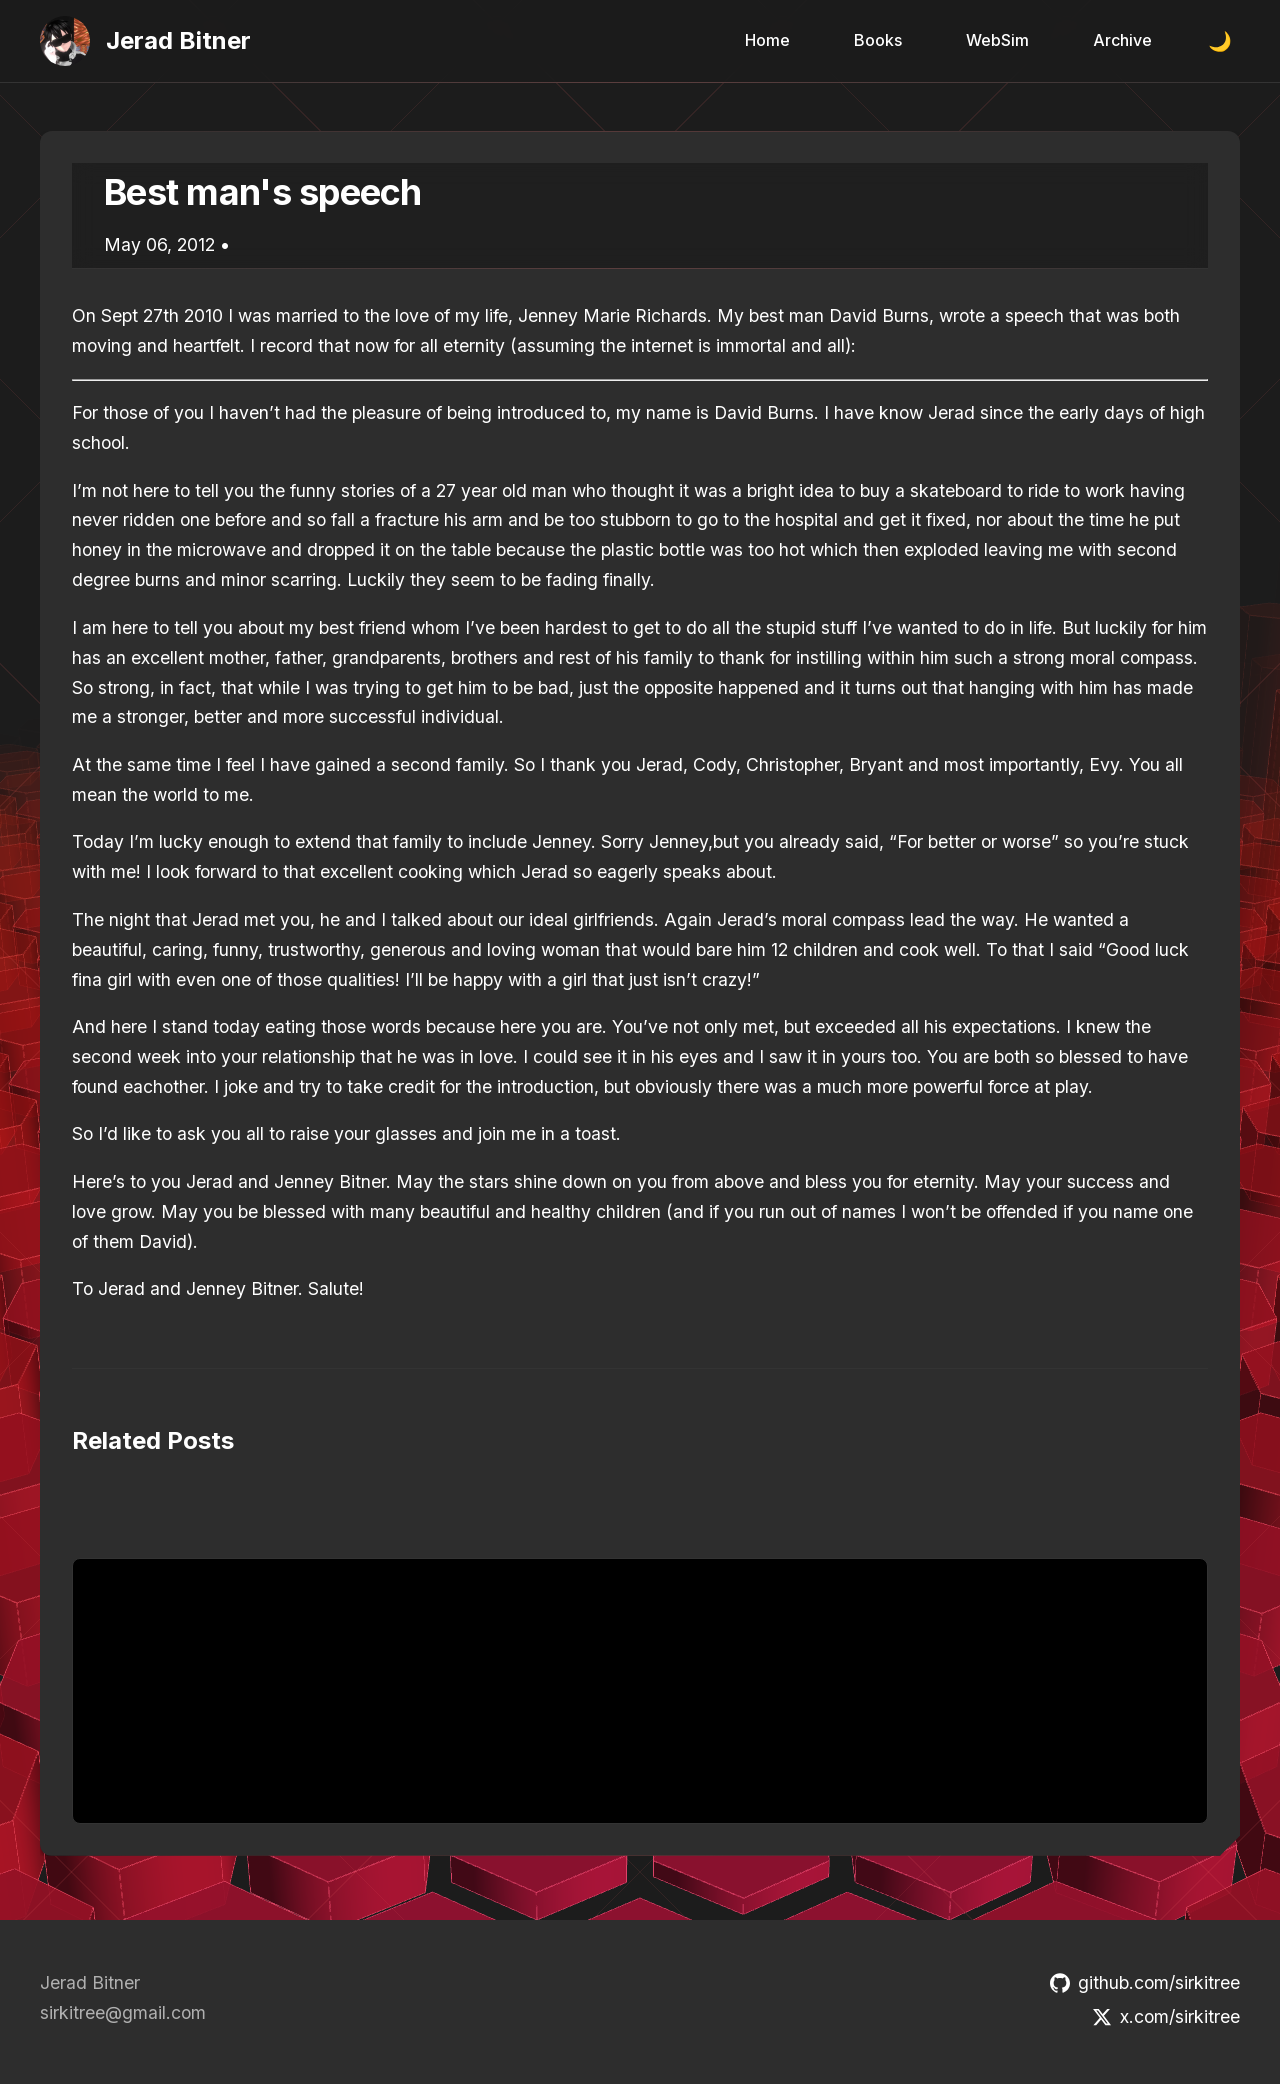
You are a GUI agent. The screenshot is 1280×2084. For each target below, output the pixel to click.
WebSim (997, 40)
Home (767, 40)
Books (878, 40)
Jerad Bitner (178, 40)
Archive (1122, 40)
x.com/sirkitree (1166, 2016)
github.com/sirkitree (1145, 1982)
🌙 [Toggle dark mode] (1220, 41)
